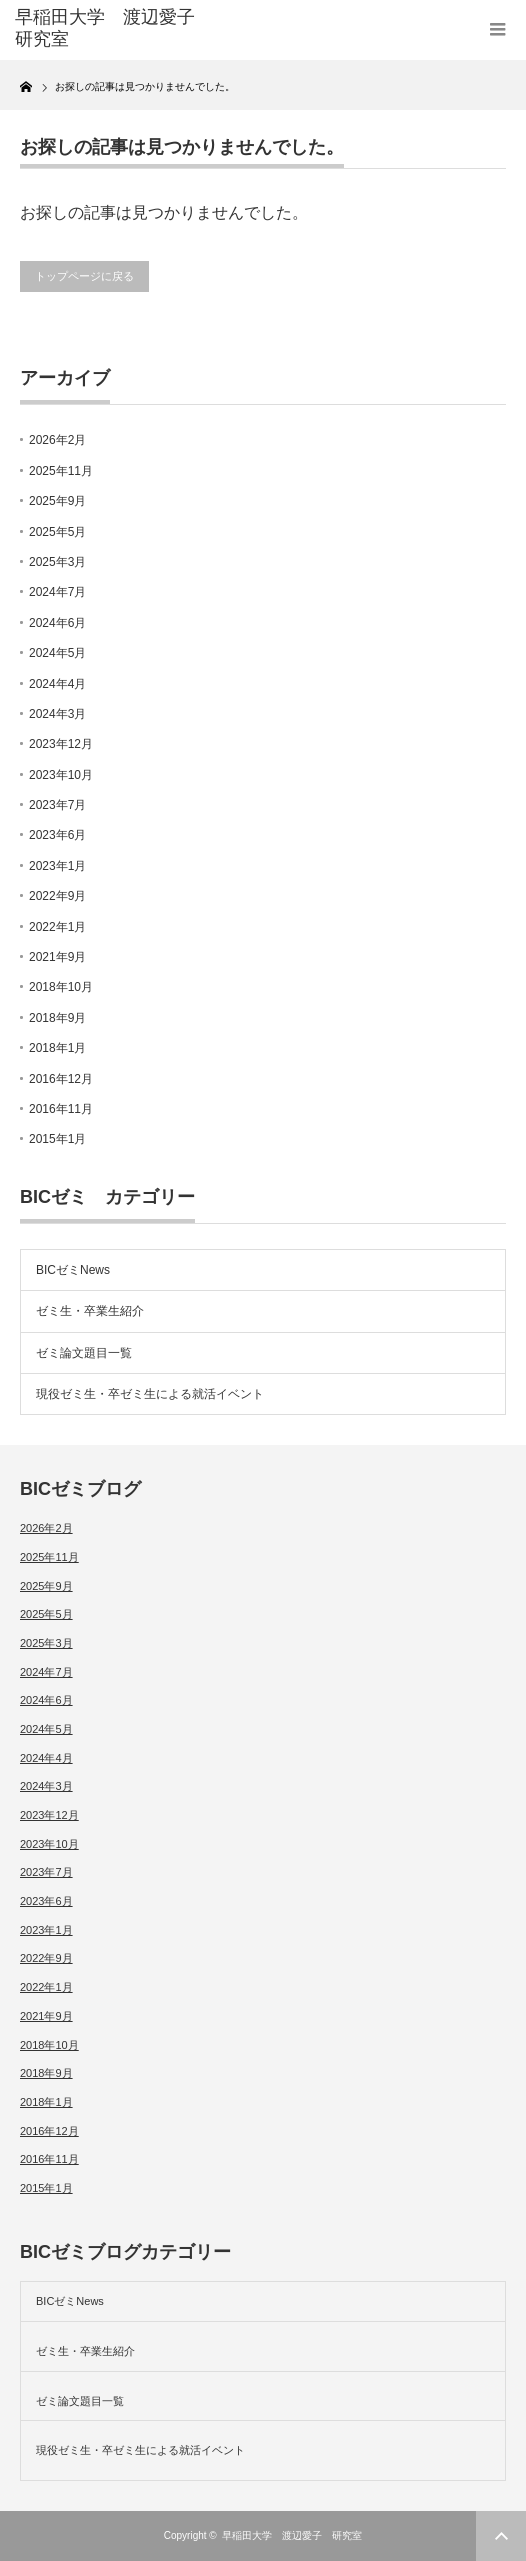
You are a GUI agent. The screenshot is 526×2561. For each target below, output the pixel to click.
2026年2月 (57, 440)
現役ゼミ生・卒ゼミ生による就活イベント (150, 1394)
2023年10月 (61, 775)
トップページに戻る (84, 276)
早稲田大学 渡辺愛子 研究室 (292, 2535)
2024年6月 (57, 623)
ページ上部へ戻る (501, 2536)
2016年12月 (61, 1079)
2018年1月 (57, 1048)
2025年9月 (57, 501)
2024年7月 (57, 592)
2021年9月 (57, 957)
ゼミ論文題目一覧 (84, 1353)
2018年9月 (57, 1018)
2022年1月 (57, 927)
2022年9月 (57, 896)
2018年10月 (61, 987)
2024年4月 (57, 684)
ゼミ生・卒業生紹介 (90, 1311)
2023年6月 (57, 835)
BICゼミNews (73, 1270)
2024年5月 (57, 653)
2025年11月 (61, 471)
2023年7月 (57, 805)
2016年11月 (61, 1109)
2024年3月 (57, 714)
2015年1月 (57, 1139)
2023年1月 (57, 866)
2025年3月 (57, 562)
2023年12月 (61, 744)
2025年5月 (57, 532)
